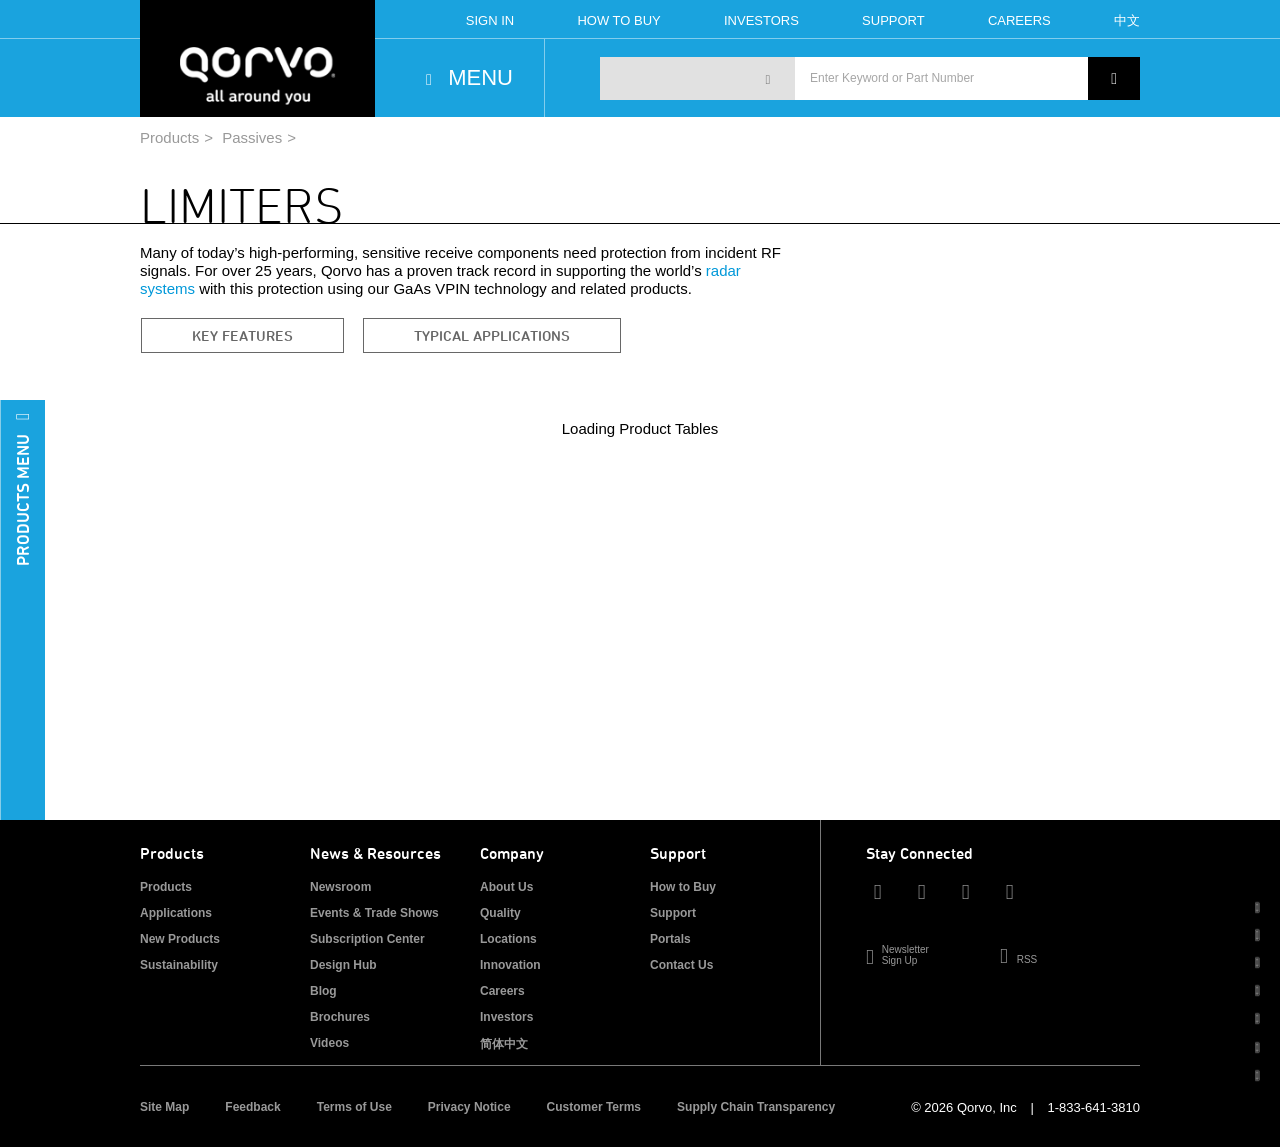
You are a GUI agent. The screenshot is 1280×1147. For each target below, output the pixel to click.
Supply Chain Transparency (756, 1107)
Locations (508, 939)
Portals (670, 939)
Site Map (164, 1107)
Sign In (490, 20)
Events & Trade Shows (374, 913)
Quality (500, 913)
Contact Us (681, 965)
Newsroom (340, 887)
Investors (761, 20)
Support (893, 20)
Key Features (242, 335)
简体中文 (504, 1044)
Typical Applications (492, 335)
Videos (329, 1043)
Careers (1019, 20)
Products (169, 137)
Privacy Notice (469, 1107)
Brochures (340, 1017)
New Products (180, 939)
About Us (506, 887)
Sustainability (179, 965)
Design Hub (343, 965)
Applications (176, 913)
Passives (252, 137)
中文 (1127, 20)
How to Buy (683, 887)
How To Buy (618, 20)
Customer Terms (594, 1107)
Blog (323, 991)
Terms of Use (354, 1107)
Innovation (510, 965)
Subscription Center (367, 939)
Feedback (252, 1107)
